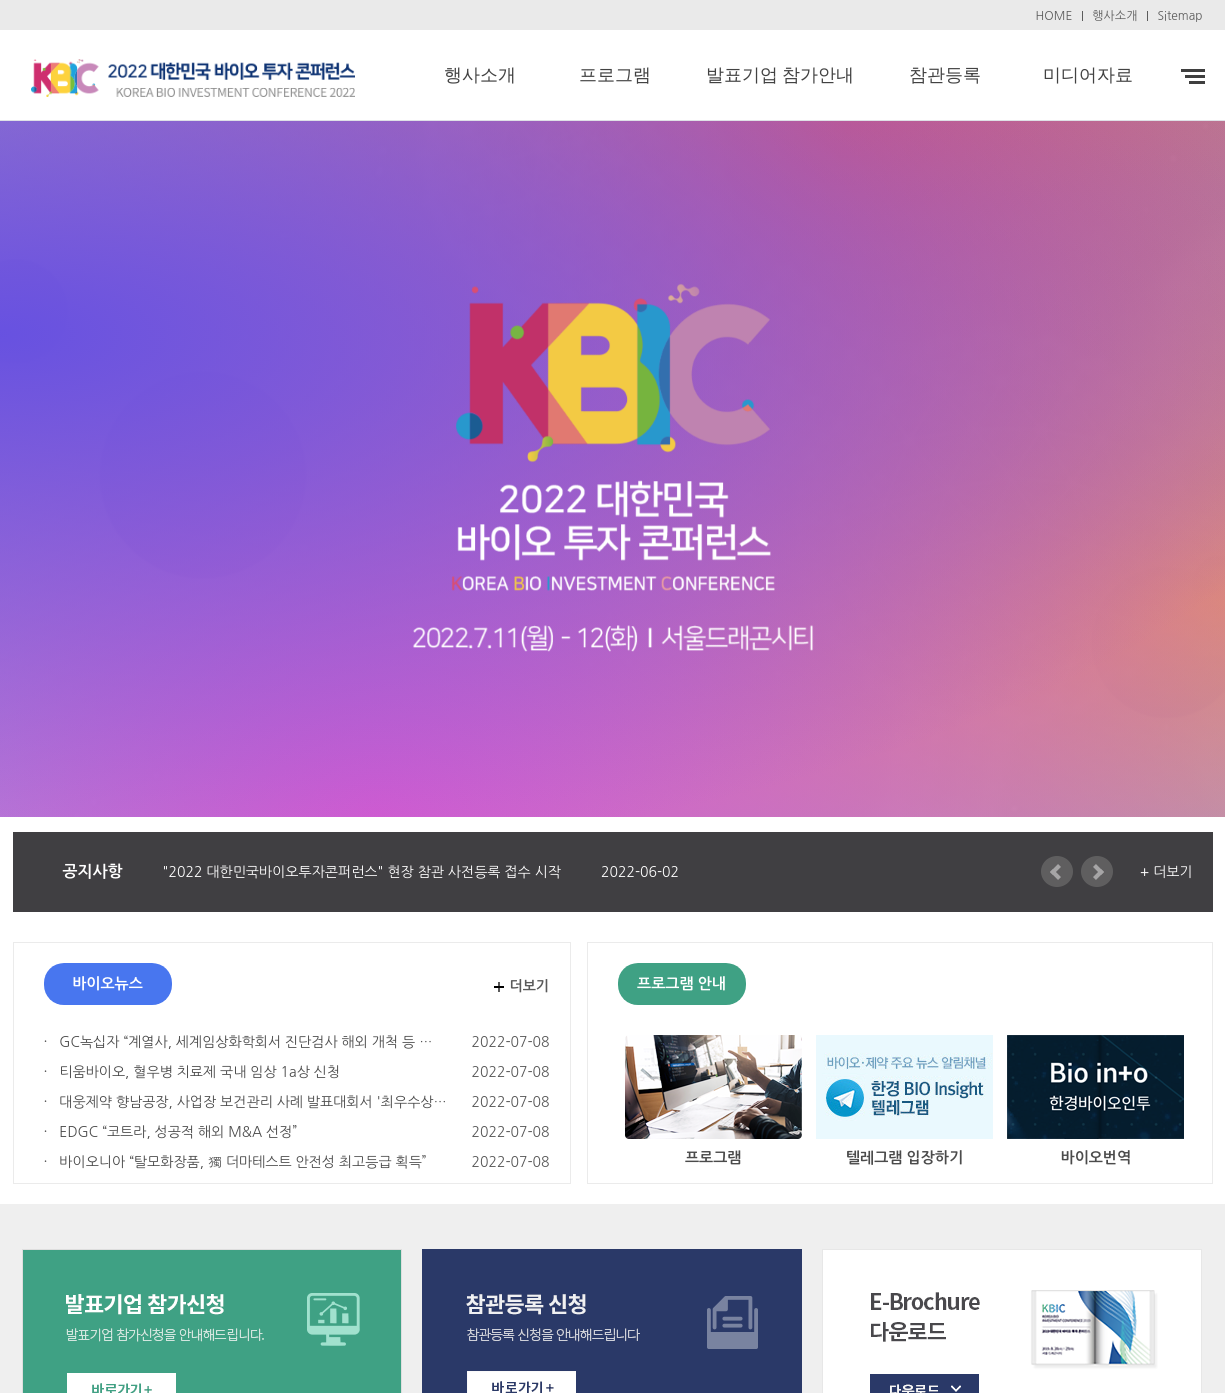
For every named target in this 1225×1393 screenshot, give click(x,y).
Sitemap (1179, 16)
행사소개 (1114, 16)
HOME (1054, 16)
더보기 (529, 986)
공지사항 (93, 871)
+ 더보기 (1166, 872)
